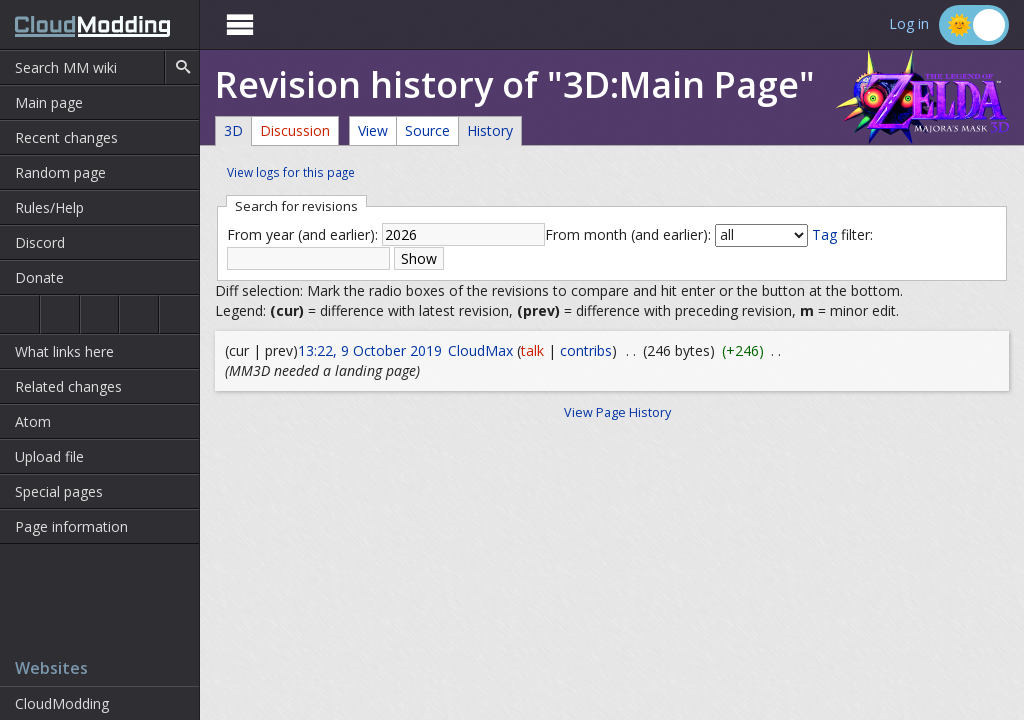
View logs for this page (291, 172)
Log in (909, 24)
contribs (586, 350)
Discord (40, 242)
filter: (842, 234)
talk (532, 350)
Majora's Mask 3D (139, 314)
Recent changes (66, 137)
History (490, 130)
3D (233, 130)
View (373, 130)
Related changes (68, 386)
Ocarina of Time (19, 314)
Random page (60, 172)
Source (427, 130)
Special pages (59, 491)
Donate (39, 277)
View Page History (617, 412)
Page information (71, 526)
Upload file (49, 456)
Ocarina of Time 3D (60, 314)
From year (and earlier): (302, 234)
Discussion (295, 130)
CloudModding (62, 703)
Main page (49, 102)
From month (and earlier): (628, 234)
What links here (64, 351)
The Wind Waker (179, 314)
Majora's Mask (100, 314)
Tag (824, 234)
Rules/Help (49, 207)
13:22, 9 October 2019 (370, 350)
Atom (33, 421)
